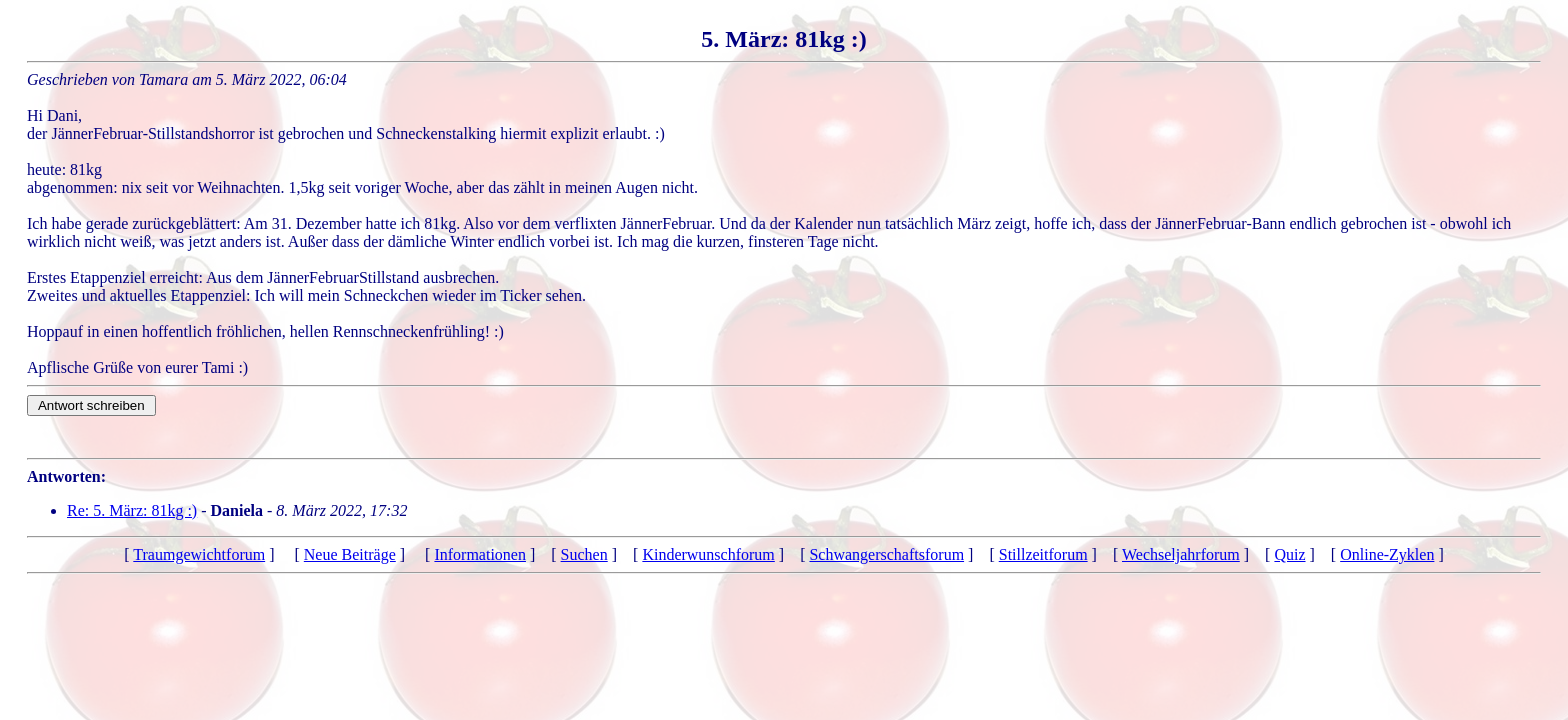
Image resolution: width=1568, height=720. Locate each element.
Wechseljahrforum (1181, 554)
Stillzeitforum (1043, 554)
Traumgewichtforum (199, 554)
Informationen (480, 554)
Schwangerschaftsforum (886, 554)
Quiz (1289, 554)
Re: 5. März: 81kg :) (132, 510)
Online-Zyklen (1387, 554)
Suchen (584, 554)
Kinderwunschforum (708, 554)
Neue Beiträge (350, 554)
